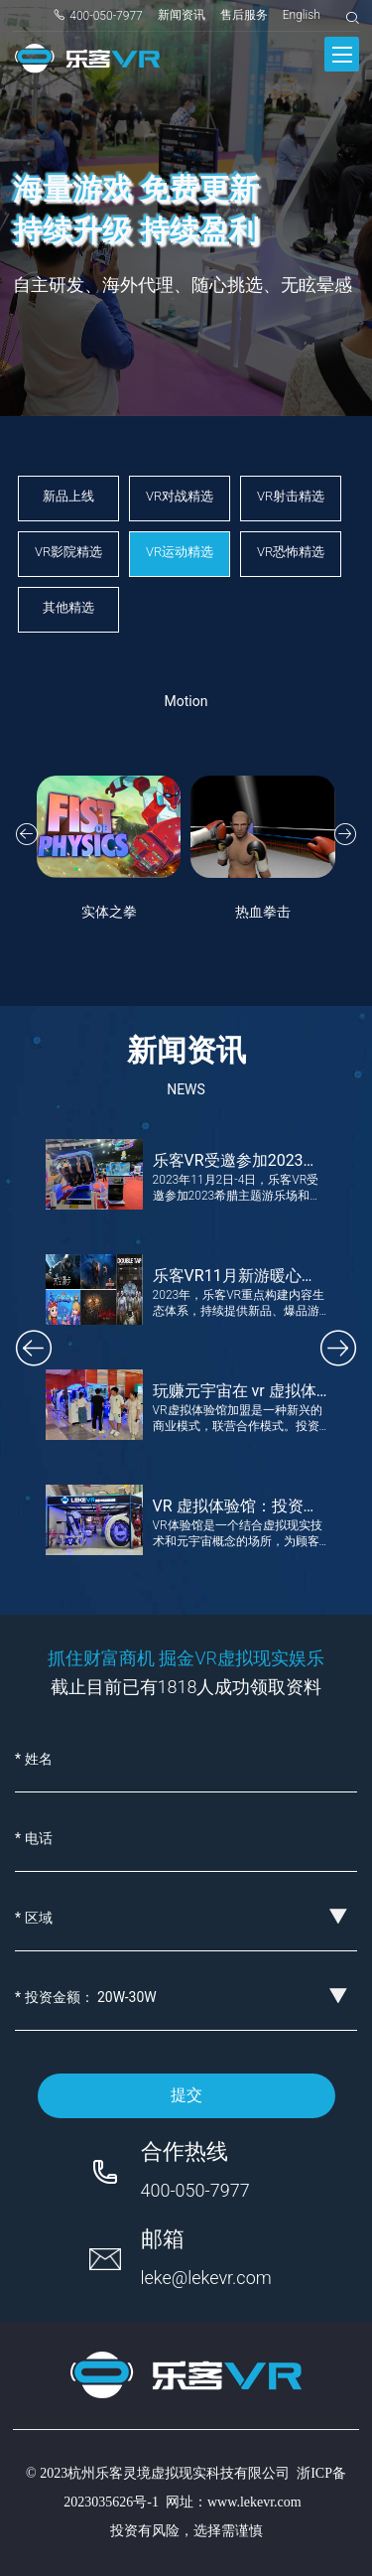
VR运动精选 (179, 551)
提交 (186, 2094)
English (301, 15)
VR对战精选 (179, 496)
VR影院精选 (68, 551)
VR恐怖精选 (290, 551)
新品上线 (68, 496)
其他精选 (68, 607)
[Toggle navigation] (341, 54)
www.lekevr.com (254, 2502)
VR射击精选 (290, 496)
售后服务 (244, 15)
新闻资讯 (181, 15)
